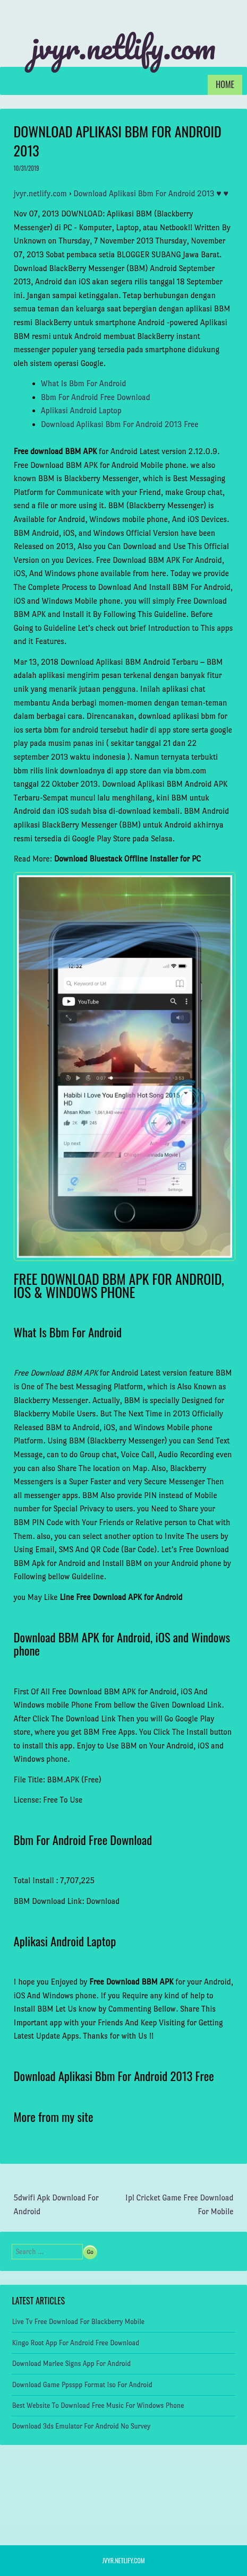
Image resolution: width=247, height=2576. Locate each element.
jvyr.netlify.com (123, 47)
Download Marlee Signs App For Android (71, 2364)
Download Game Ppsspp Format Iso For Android (82, 2385)
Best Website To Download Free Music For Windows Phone (98, 2405)
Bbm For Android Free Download (95, 397)
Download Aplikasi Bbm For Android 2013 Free (120, 424)
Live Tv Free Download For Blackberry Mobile (78, 2322)
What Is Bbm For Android (83, 383)
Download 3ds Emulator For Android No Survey (81, 2426)
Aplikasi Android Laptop (81, 410)
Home (225, 84)
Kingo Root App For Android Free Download (75, 2343)
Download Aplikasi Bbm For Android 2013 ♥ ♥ (150, 193)
